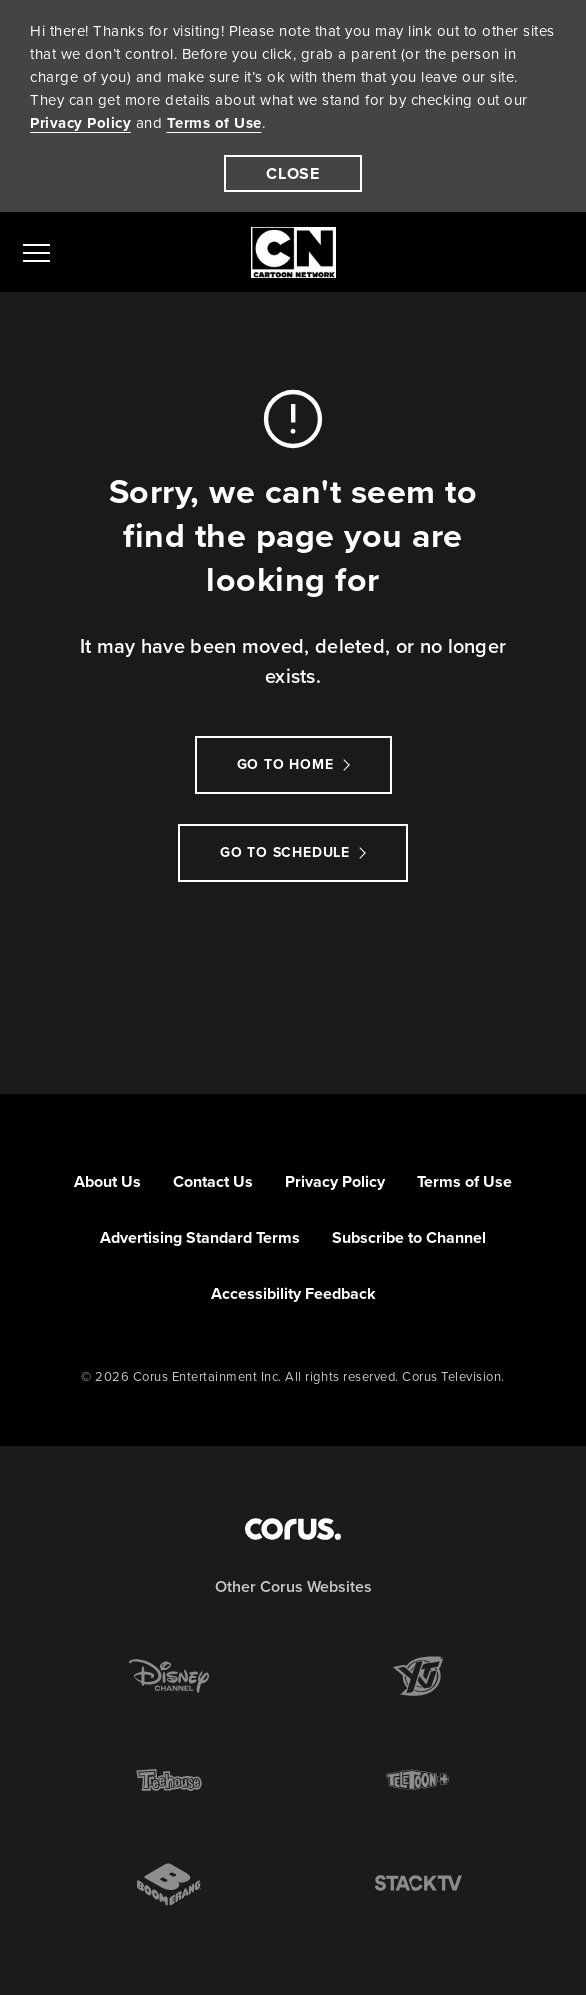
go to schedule (285, 852)
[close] (293, 173)
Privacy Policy (80, 123)
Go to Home (285, 764)
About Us (107, 1181)
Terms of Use (214, 123)
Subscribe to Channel (409, 1237)
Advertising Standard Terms (200, 1237)
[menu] (36, 252)
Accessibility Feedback (293, 1293)
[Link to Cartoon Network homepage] (293, 252)
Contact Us (213, 1181)
